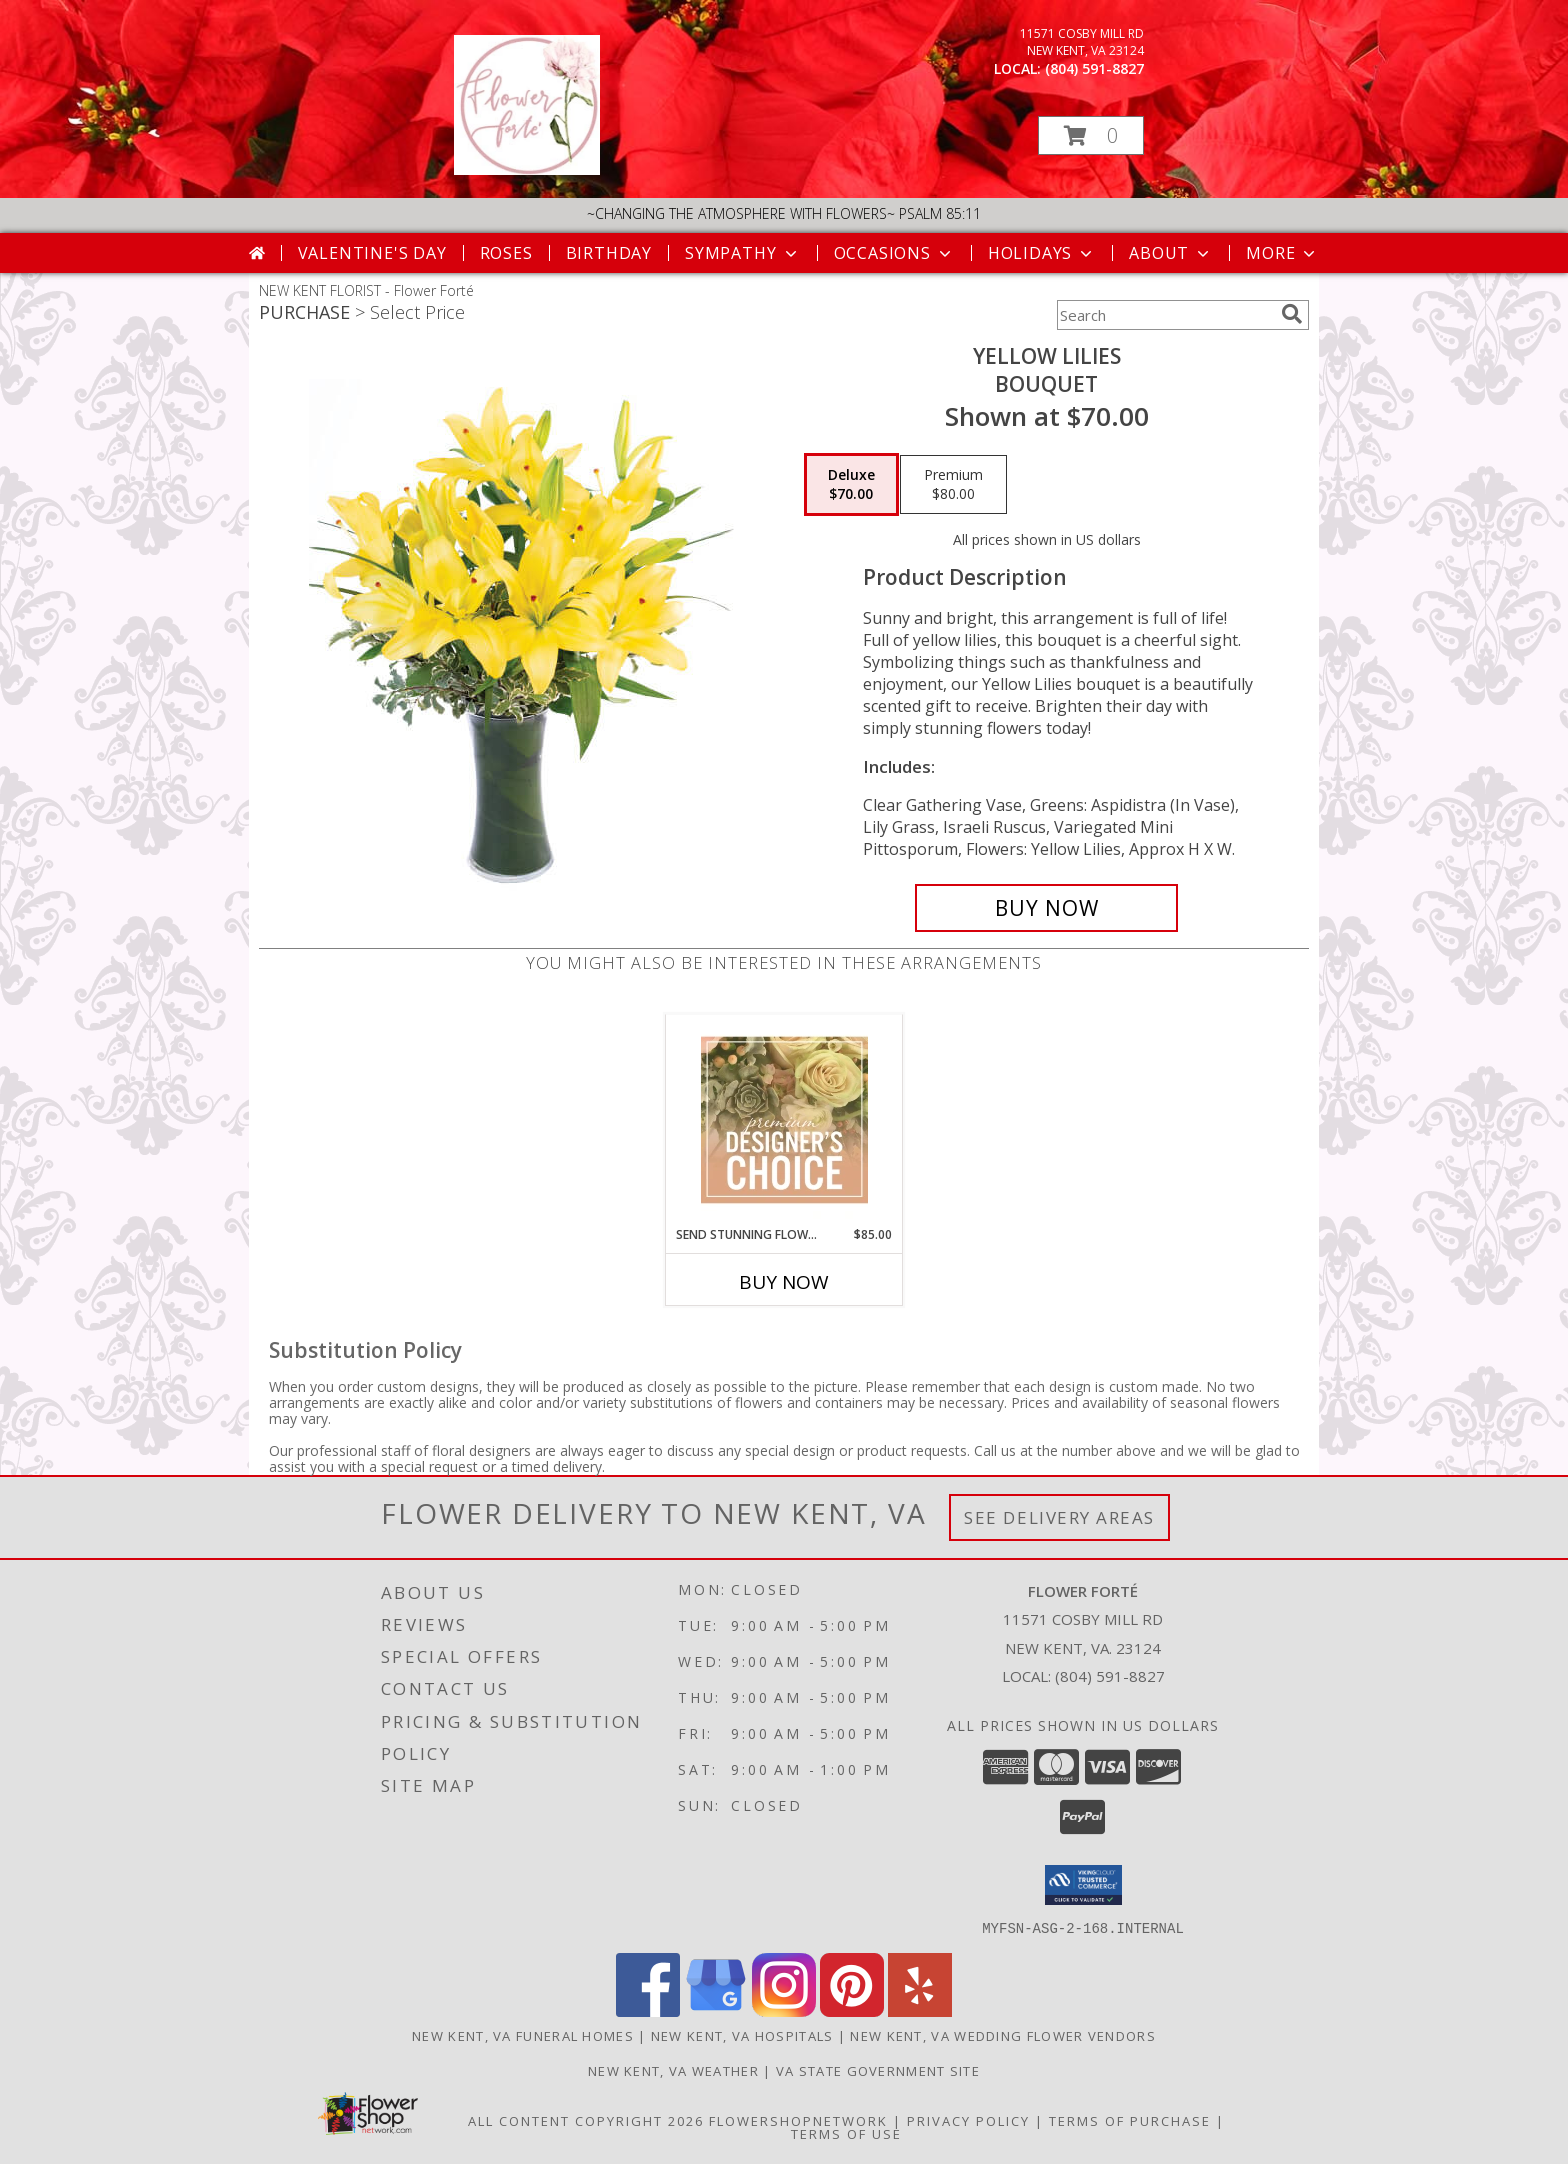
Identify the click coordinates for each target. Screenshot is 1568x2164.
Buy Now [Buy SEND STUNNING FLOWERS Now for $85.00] (784, 1282)
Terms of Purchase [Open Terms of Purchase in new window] (1130, 2120)
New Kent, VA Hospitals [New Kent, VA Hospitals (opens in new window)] (742, 2035)
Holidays (1042, 253)
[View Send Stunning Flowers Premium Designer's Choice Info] (784, 1120)
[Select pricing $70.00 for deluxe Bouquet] (851, 485)
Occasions (894, 253)
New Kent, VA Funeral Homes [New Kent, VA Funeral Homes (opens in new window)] (523, 2035)
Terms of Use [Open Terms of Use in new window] (846, 2133)
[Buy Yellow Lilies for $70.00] (1046, 908)
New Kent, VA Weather (673, 2070)
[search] (1292, 314)
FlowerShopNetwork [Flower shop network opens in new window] (798, 2120)
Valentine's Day (372, 253)
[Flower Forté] (527, 169)
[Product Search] (1165, 315)
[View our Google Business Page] (716, 2010)
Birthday (609, 253)
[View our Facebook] (648, 2010)
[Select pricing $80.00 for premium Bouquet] (953, 485)
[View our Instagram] (784, 2010)
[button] (1091, 135)
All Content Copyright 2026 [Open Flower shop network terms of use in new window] (586, 2120)
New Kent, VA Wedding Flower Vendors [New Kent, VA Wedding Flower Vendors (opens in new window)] (1003, 2035)
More (1282, 253)
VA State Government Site (878, 2070)
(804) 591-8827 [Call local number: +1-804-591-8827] (1094, 68)
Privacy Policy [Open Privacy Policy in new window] (968, 2120)
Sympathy (742, 253)
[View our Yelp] (920, 2010)
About (1171, 253)
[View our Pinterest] (852, 2010)
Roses (506, 253)
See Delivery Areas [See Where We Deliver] (1059, 1517)
